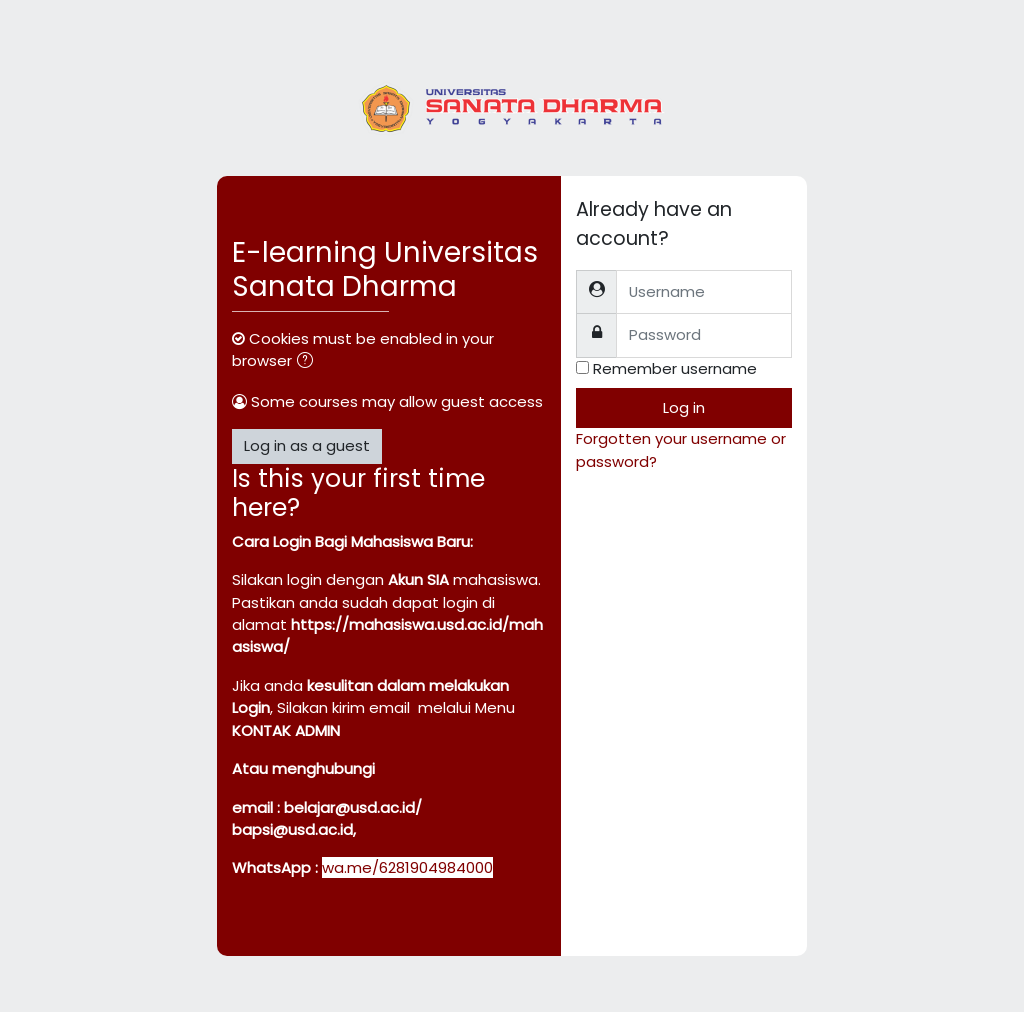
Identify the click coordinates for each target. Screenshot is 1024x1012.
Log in (684, 407)
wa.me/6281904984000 (407, 867)
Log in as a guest (307, 445)
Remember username (675, 368)
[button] (309, 362)
